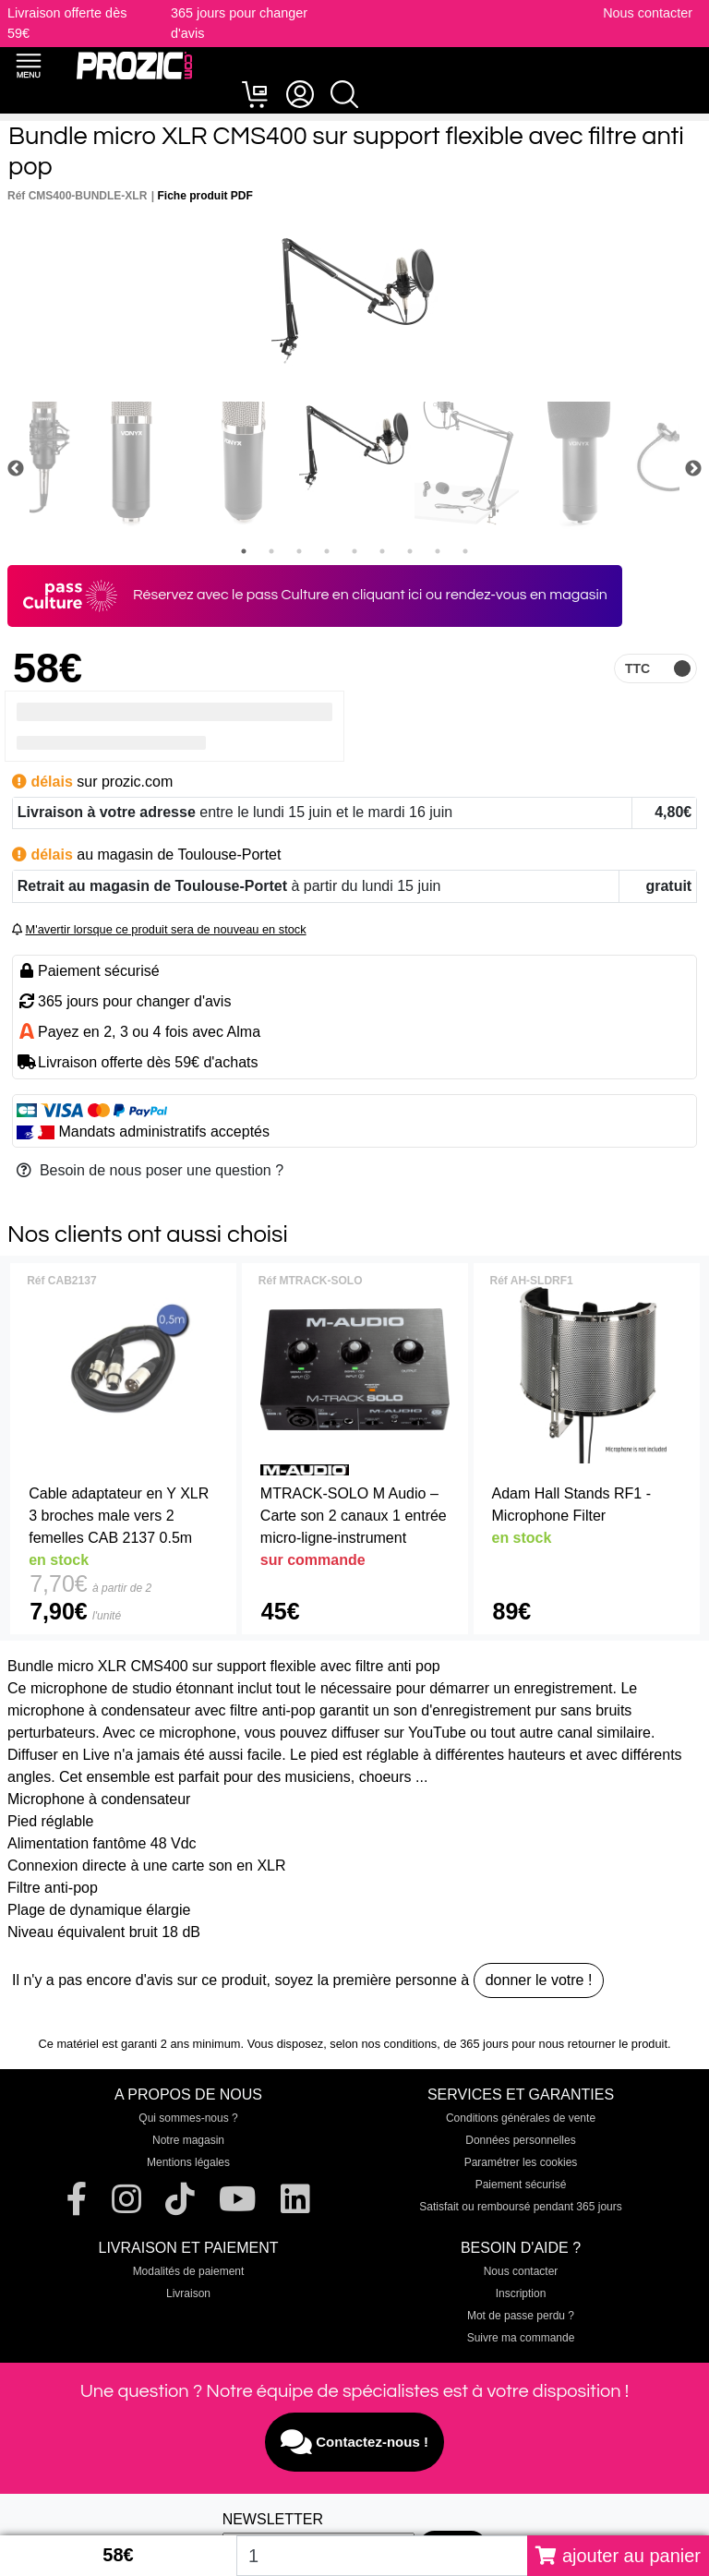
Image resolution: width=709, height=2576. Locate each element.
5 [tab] (354, 551)
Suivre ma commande (521, 2337)
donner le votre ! (539, 1980)
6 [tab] (382, 551)
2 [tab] (271, 551)
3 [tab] (299, 551)
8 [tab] (437, 551)
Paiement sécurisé (521, 2184)
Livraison (188, 2293)
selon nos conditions (383, 2044)
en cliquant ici (377, 594)
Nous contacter (647, 13)
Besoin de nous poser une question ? (150, 1170)
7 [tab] (410, 551)
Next (693, 469)
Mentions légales (188, 2162)
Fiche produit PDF (205, 195)
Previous (15, 469)
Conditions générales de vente (520, 2118)
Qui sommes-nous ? (187, 2118)
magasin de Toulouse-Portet (190, 854)
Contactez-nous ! (354, 2442)
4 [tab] (327, 551)
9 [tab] (465, 551)
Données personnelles (520, 2140)
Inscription (521, 2293)
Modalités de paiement (189, 2271)
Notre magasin (188, 2140)
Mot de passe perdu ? (520, 2315)
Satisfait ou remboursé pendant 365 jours (520, 2206)
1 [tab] (243, 551)
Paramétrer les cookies (521, 2162)
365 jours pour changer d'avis (134, 1001)
